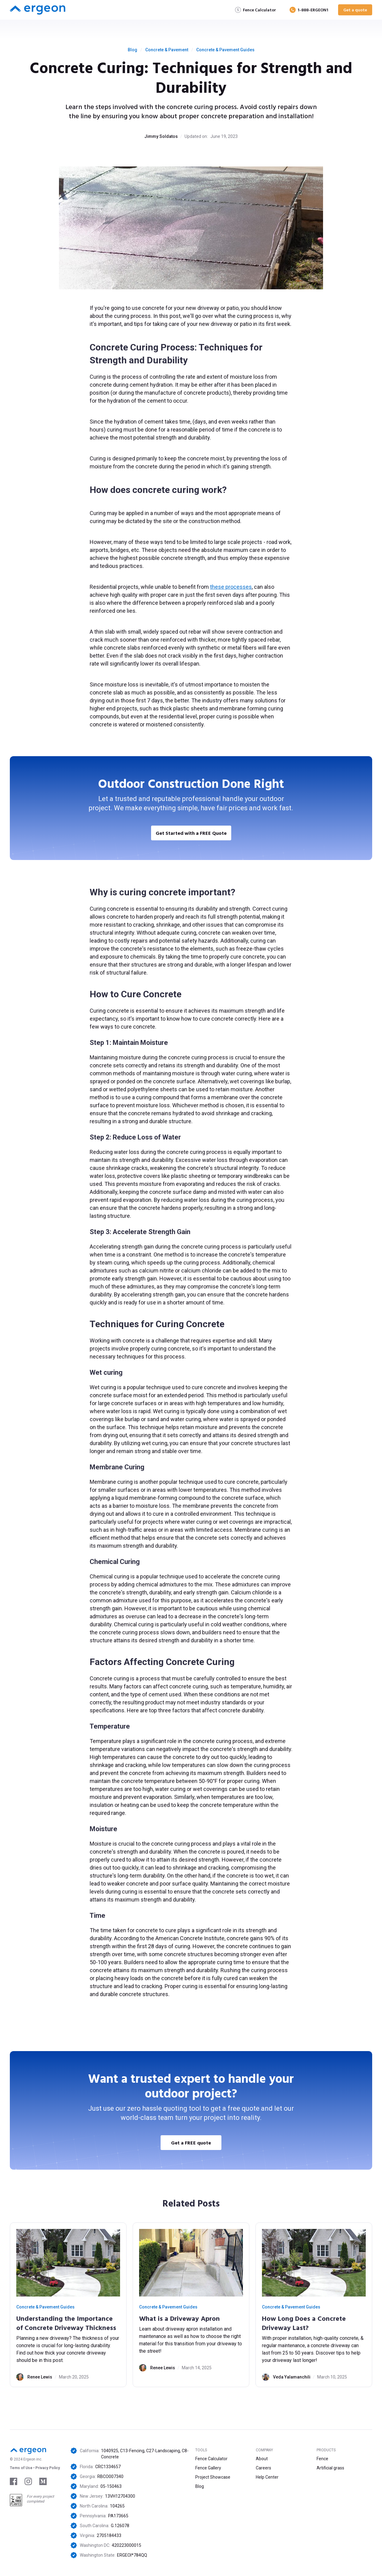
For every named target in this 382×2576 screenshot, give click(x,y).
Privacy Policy (47, 2468)
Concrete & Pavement (166, 49)
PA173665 (118, 2515)
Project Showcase (212, 2477)
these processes (231, 587)
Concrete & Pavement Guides (225, 49)
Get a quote (355, 9)
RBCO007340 (110, 2476)
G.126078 (120, 2525)
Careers (263, 2467)
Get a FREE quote (191, 2142)
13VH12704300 (120, 2496)
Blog (132, 49)
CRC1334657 (108, 2466)
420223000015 (126, 2545)
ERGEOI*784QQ (132, 2555)
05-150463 (111, 2486)
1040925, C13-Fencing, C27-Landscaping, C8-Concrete (145, 2453)
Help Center (267, 2477)
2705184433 (109, 2535)
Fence (322, 2458)
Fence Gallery (208, 2467)
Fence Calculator (211, 2458)
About (262, 2458)
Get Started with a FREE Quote (191, 833)
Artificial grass (330, 2467)
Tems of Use (21, 2468)
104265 (117, 2506)
